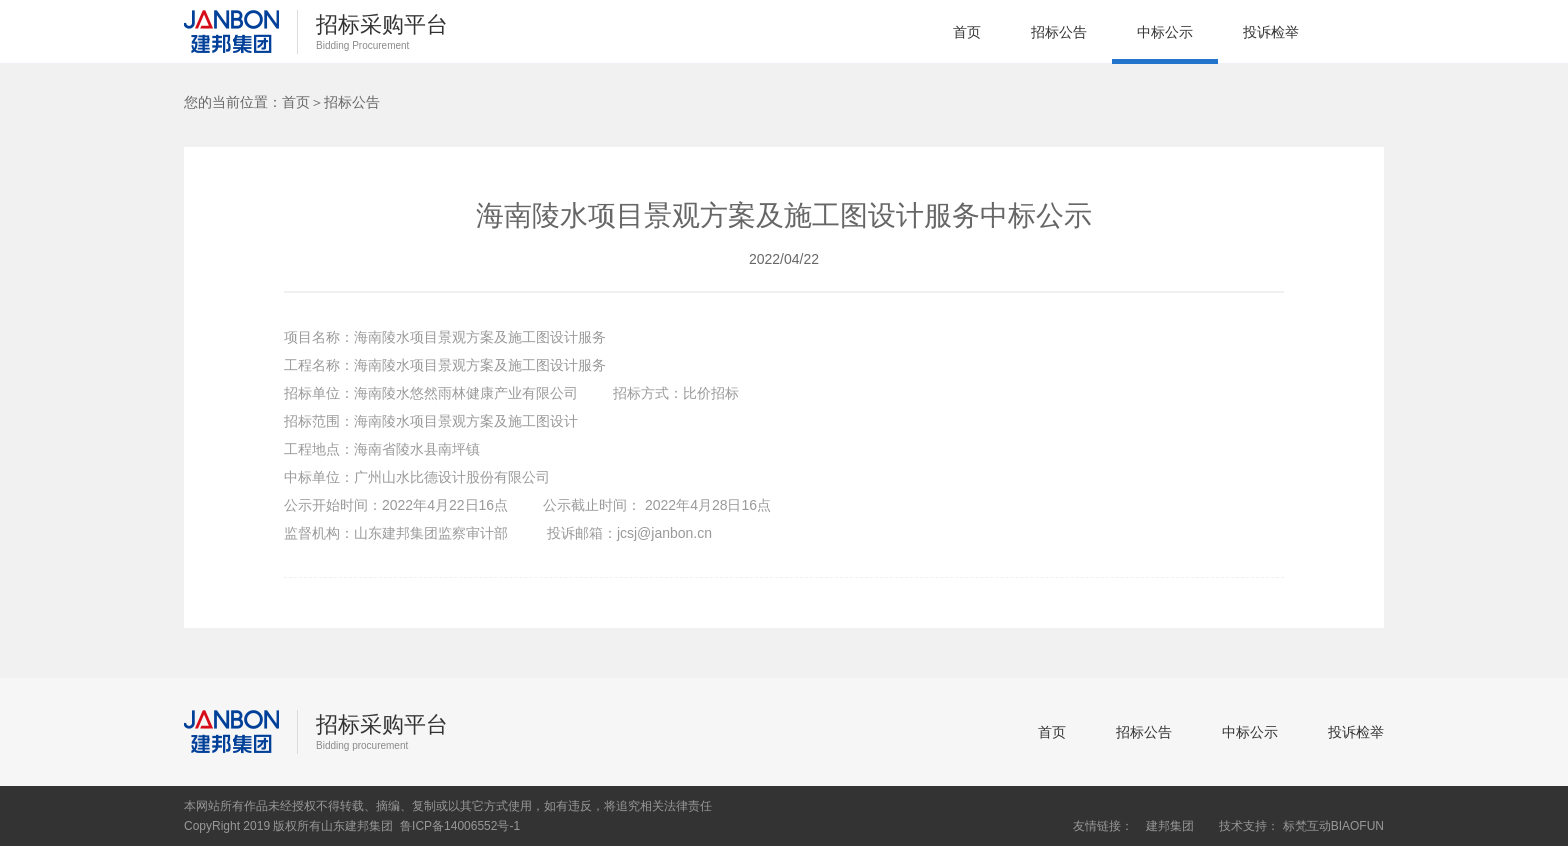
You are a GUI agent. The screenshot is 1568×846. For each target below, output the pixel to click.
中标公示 (1165, 32)
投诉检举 (1271, 32)
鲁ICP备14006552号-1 (460, 826)
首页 (967, 32)
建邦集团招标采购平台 (231, 32)
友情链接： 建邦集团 (1133, 826)
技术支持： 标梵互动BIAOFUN (1301, 826)
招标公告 (1059, 32)
